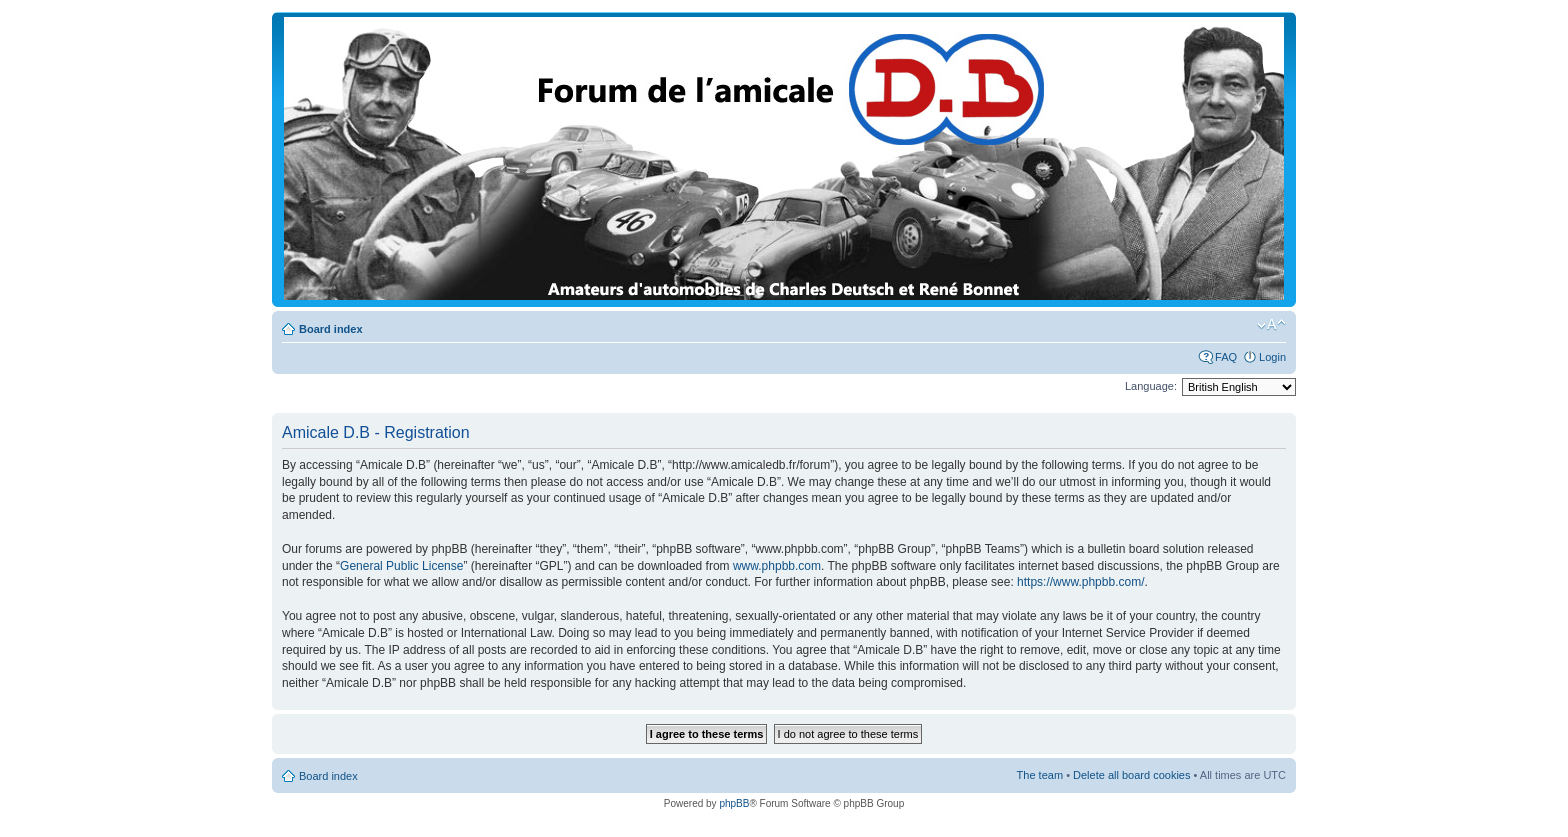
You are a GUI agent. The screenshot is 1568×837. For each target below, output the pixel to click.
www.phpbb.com (777, 566)
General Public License (401, 566)
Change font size (1271, 325)
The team (1040, 775)
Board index (331, 329)
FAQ (1226, 357)
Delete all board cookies (1131, 775)
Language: (1151, 386)
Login (1272, 357)
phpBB (734, 803)
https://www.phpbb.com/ (1080, 582)
